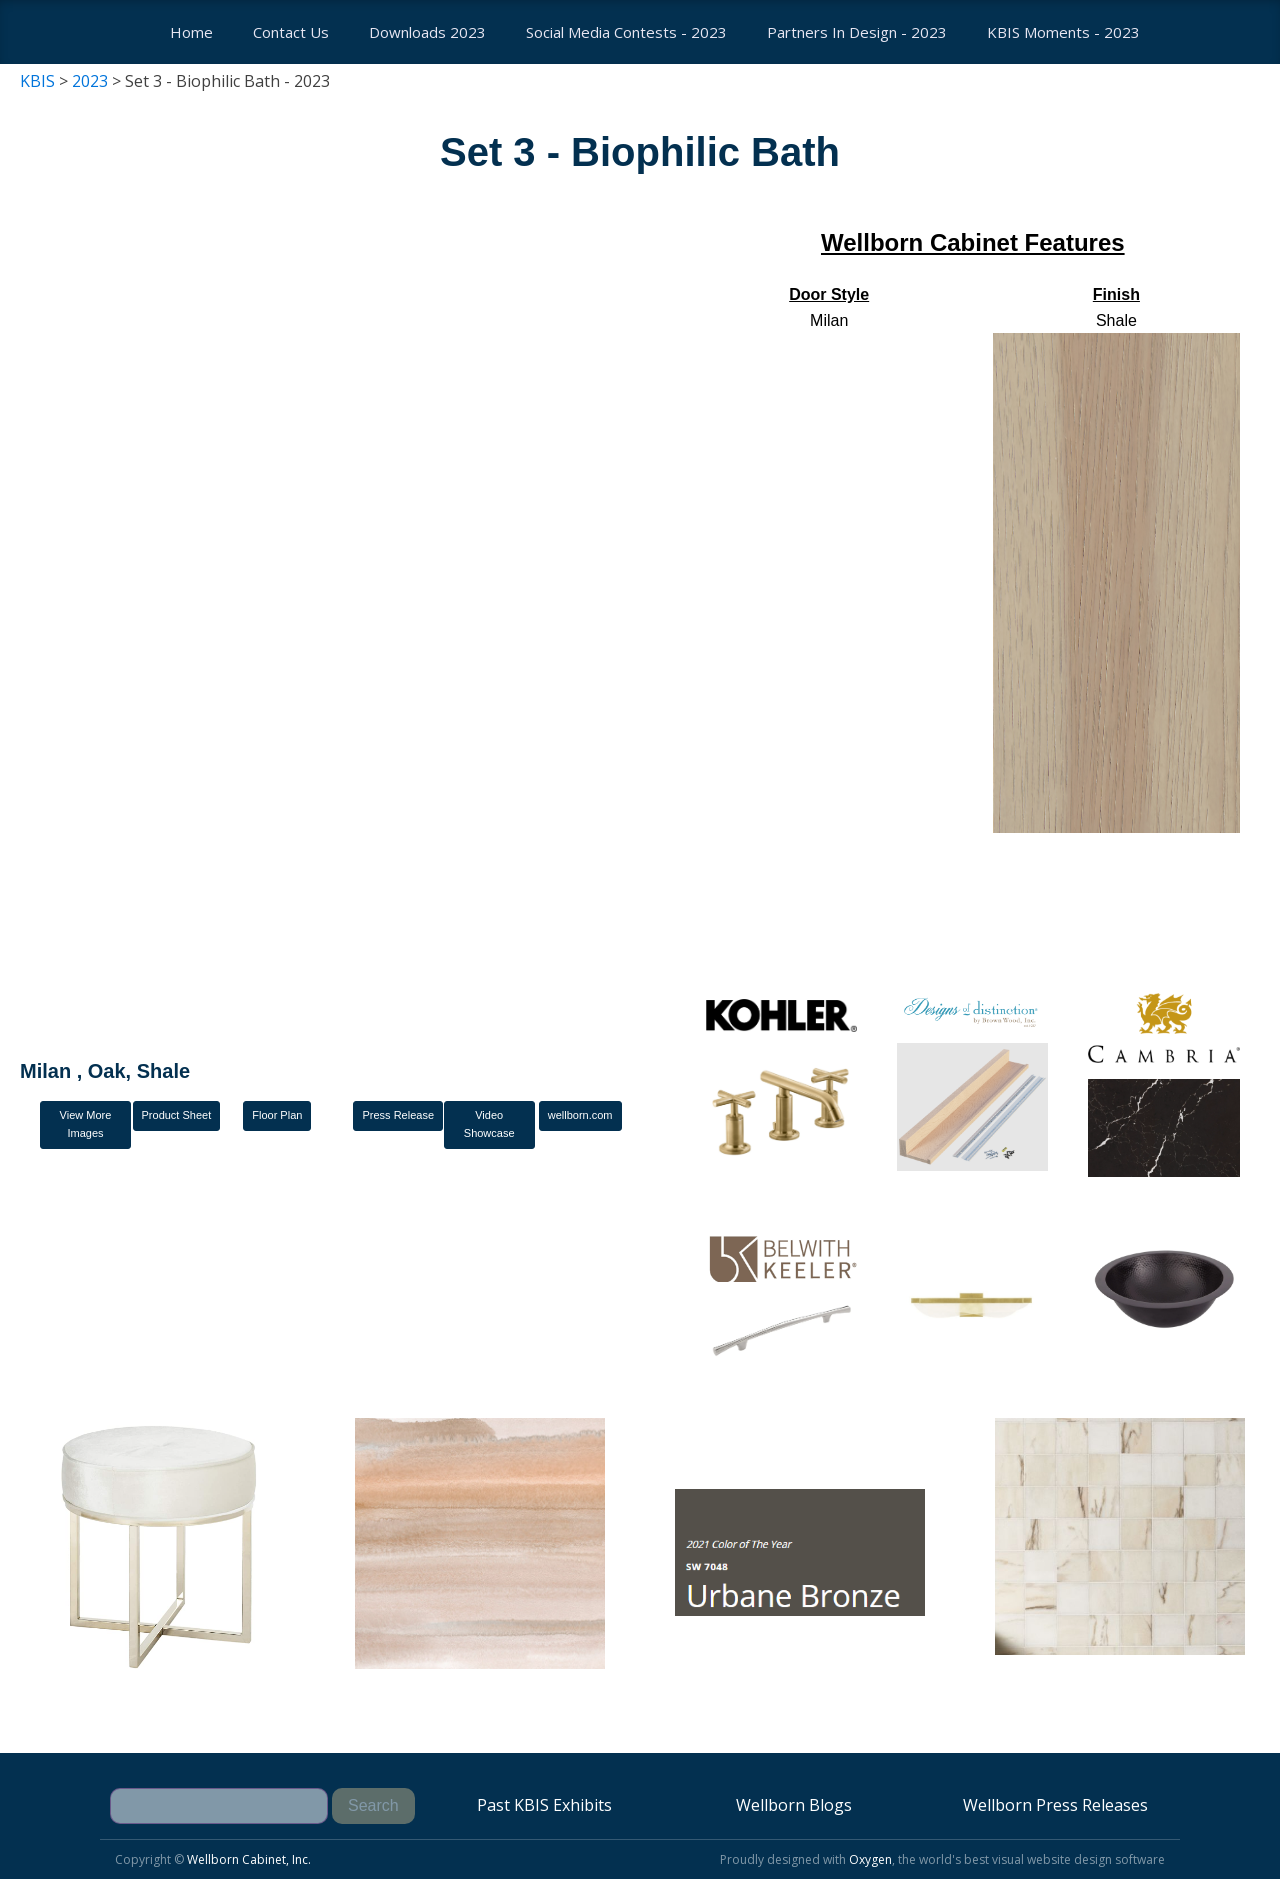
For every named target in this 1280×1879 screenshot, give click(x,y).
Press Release (398, 1115)
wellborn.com (580, 1115)
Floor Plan (277, 1115)
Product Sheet (177, 1115)
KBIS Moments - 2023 (1063, 32)
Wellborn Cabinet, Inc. (249, 1859)
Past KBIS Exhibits (544, 1805)
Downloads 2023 (427, 32)
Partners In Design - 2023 (857, 32)
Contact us (291, 32)
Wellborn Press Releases (1055, 1805)
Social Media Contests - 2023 (626, 32)
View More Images (86, 1124)
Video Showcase (489, 1124)
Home (191, 32)
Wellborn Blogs (794, 1805)
